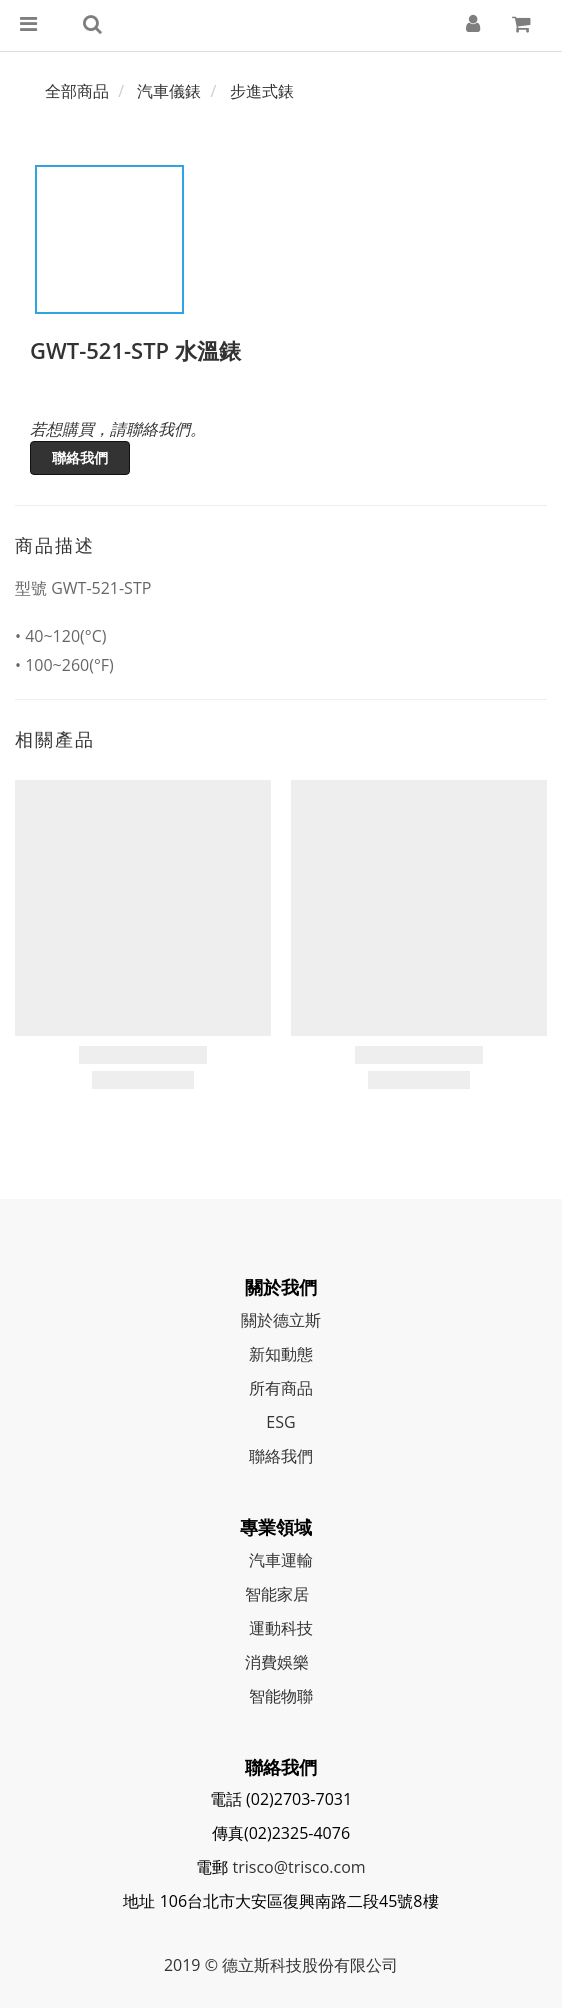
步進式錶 (262, 91)
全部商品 (77, 91)
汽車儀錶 (169, 91)
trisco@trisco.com (299, 1867)
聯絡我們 (80, 457)
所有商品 (281, 1388)
